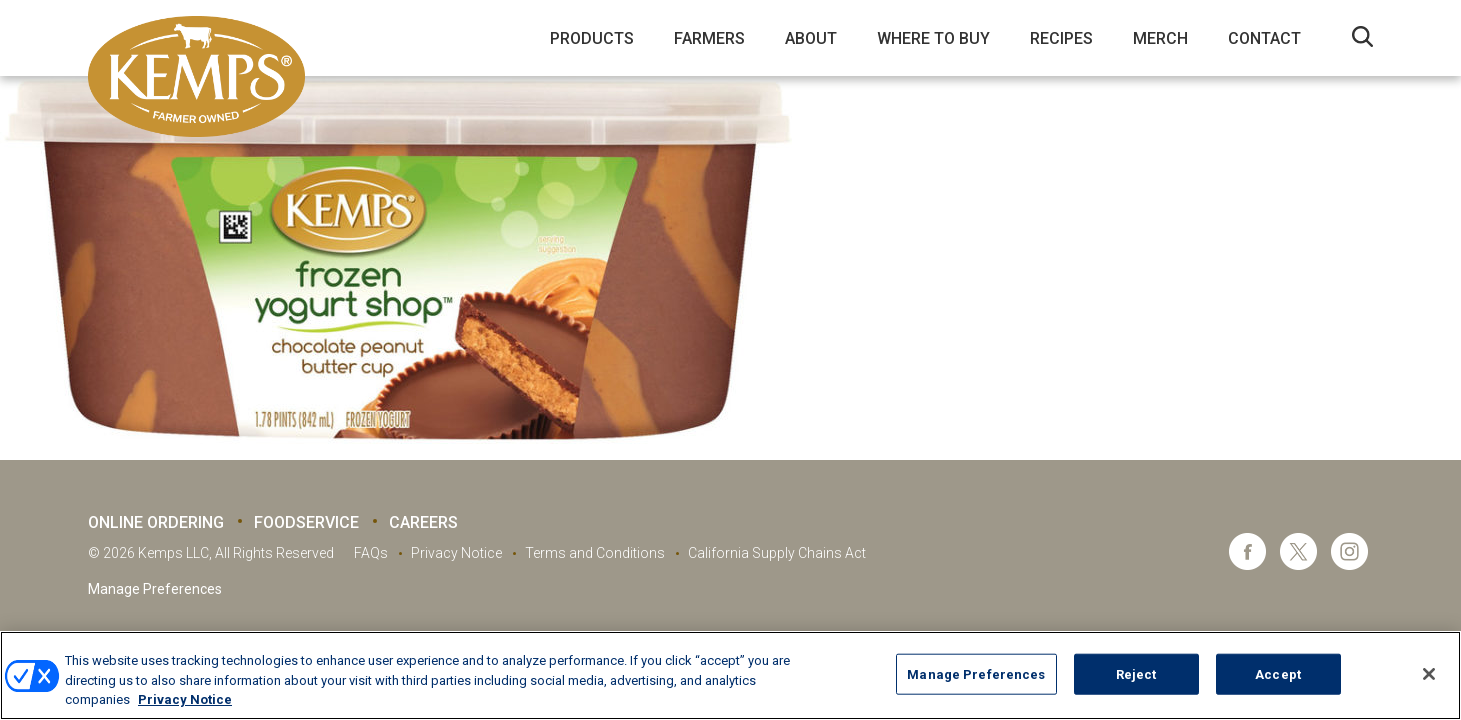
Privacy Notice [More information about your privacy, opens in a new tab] (185, 699)
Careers (423, 522)
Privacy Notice (456, 553)
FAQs (371, 553)
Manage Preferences (155, 589)
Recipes (1061, 38)
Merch (1160, 38)
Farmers (709, 38)
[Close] (1429, 674)
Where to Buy (933, 38)
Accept (1278, 673)
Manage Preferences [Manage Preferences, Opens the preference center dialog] (976, 673)
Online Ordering (156, 522)
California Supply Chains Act (777, 553)
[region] (730, 675)
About (811, 38)
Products (592, 38)
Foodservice (306, 522)
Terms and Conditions (595, 553)
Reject (1136, 673)
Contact (1264, 38)
